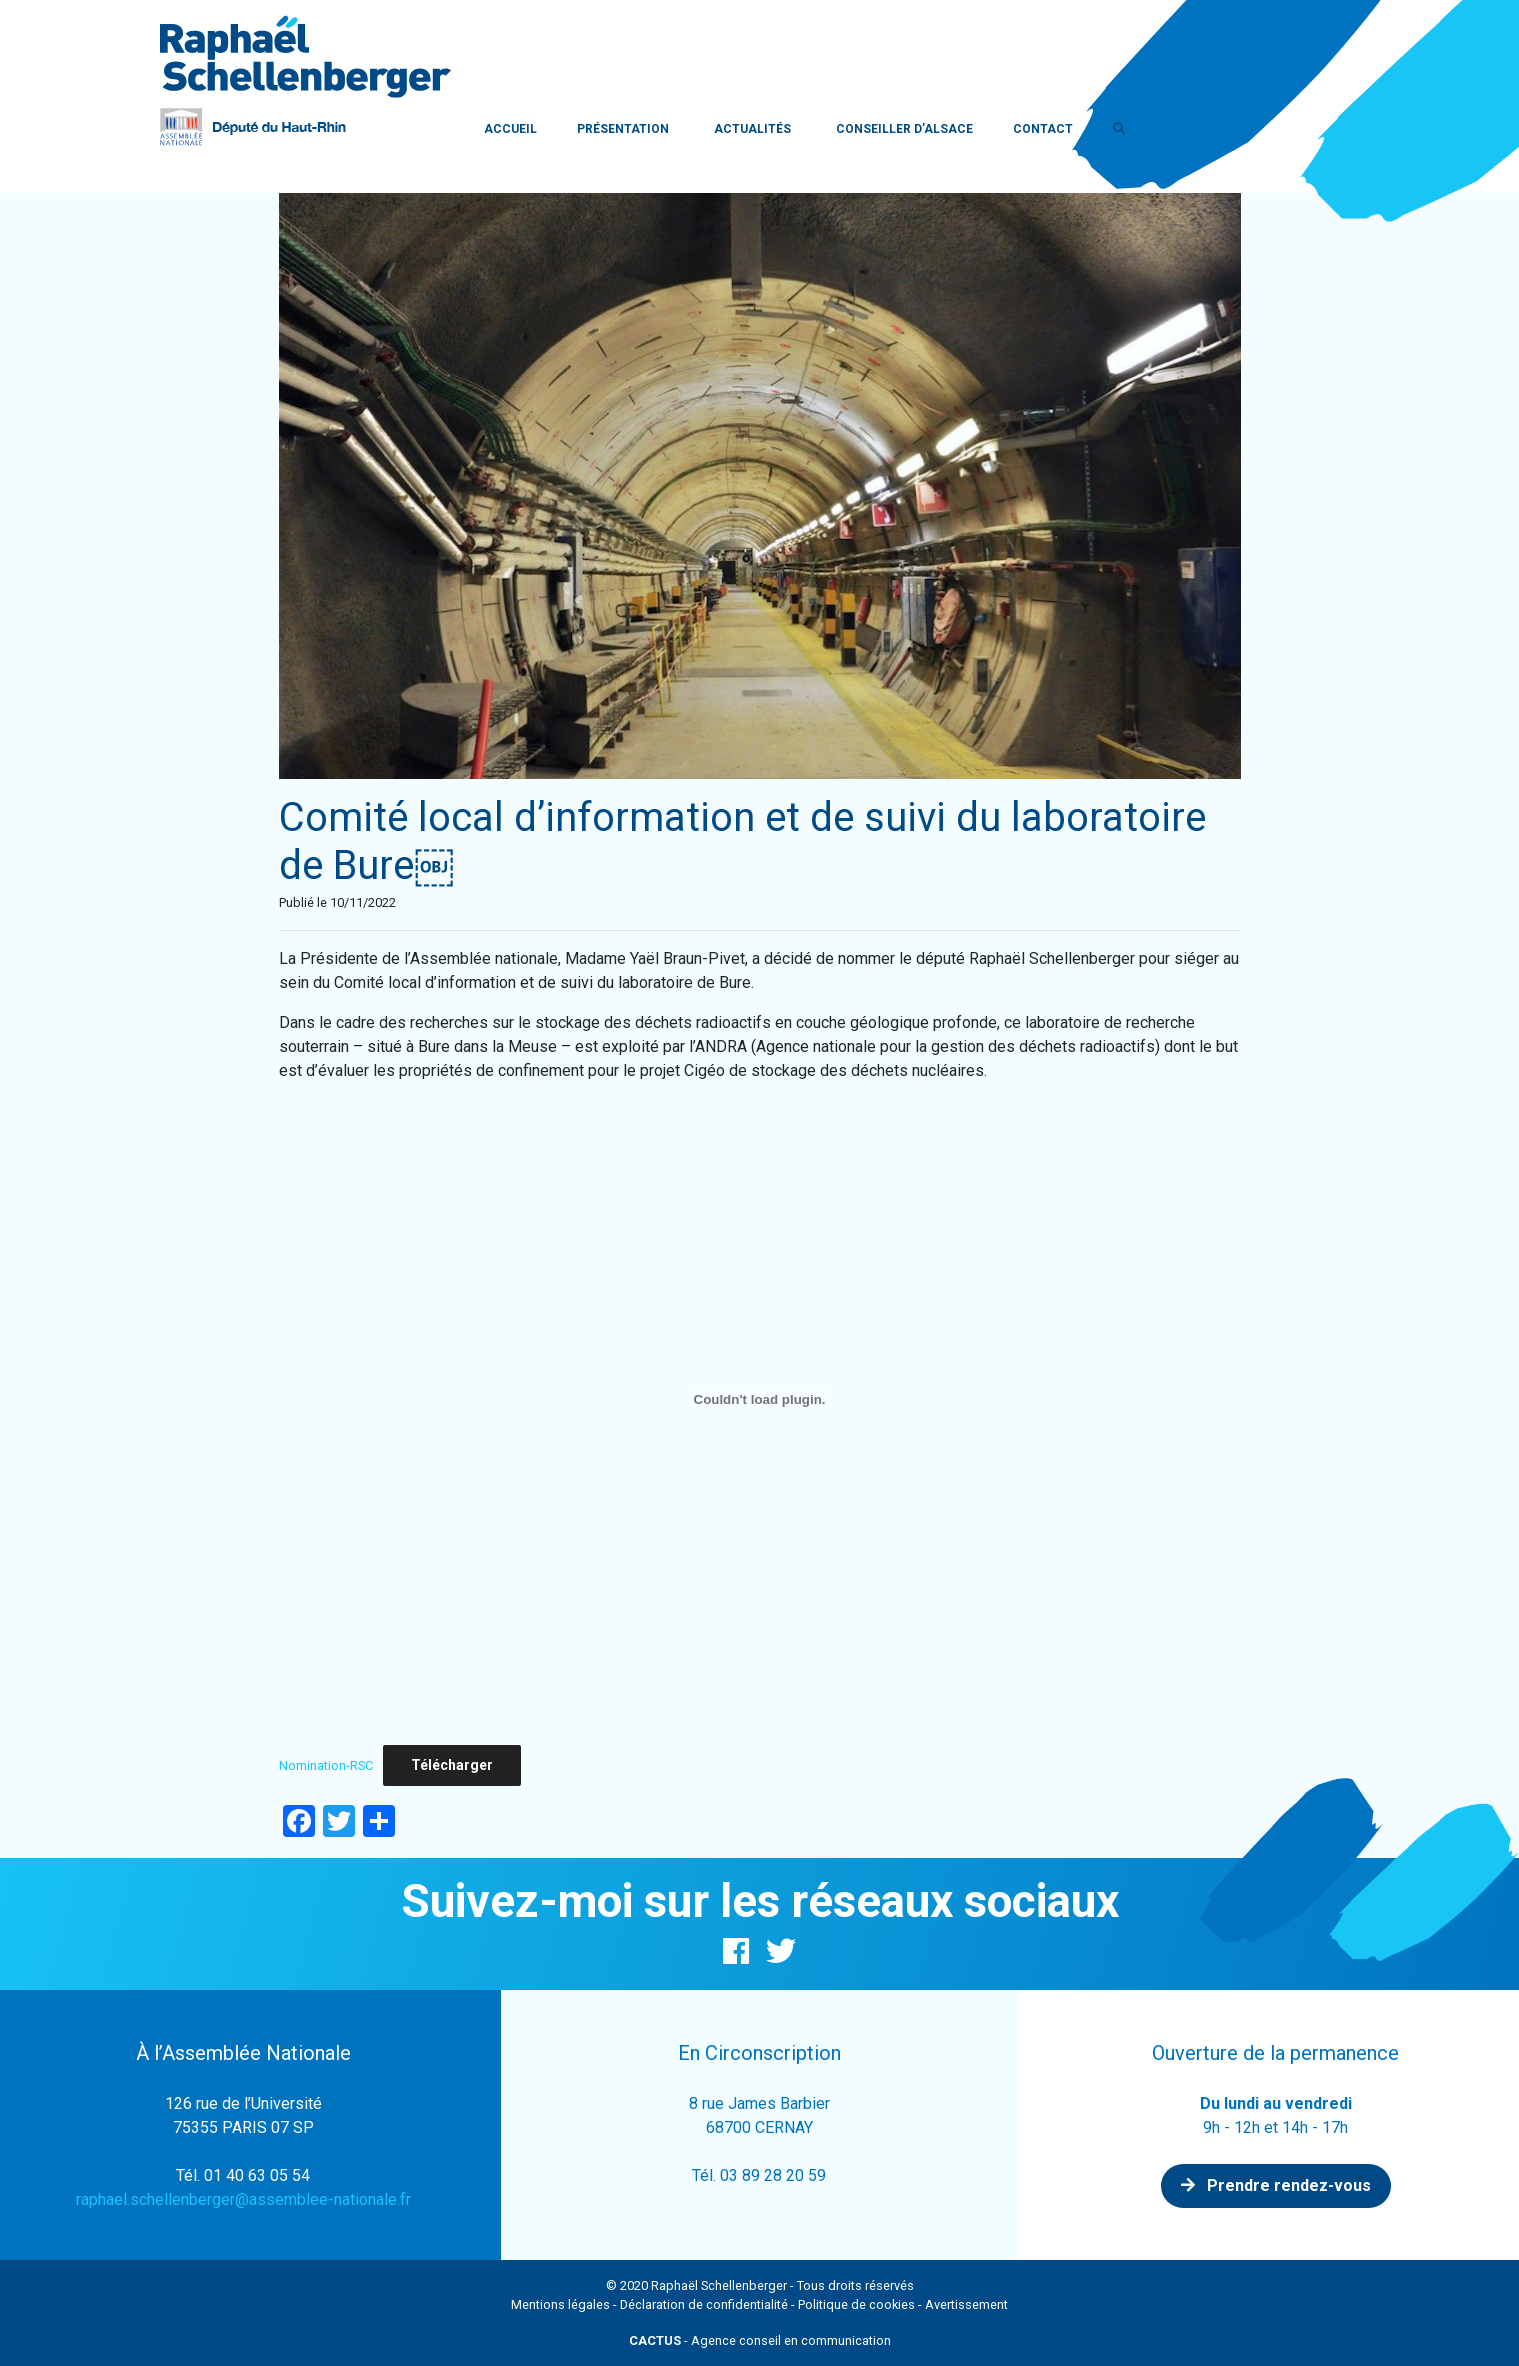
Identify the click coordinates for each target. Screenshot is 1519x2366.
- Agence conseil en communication (760, 2340)
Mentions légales (560, 2304)
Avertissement (966, 2304)
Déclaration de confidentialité (704, 2304)
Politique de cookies (856, 2304)
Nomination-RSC (326, 1765)
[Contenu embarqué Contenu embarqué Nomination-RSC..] (760, 1399)
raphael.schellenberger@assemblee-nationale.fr (243, 2199)
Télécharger (452, 1765)
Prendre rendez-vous (1276, 2185)
